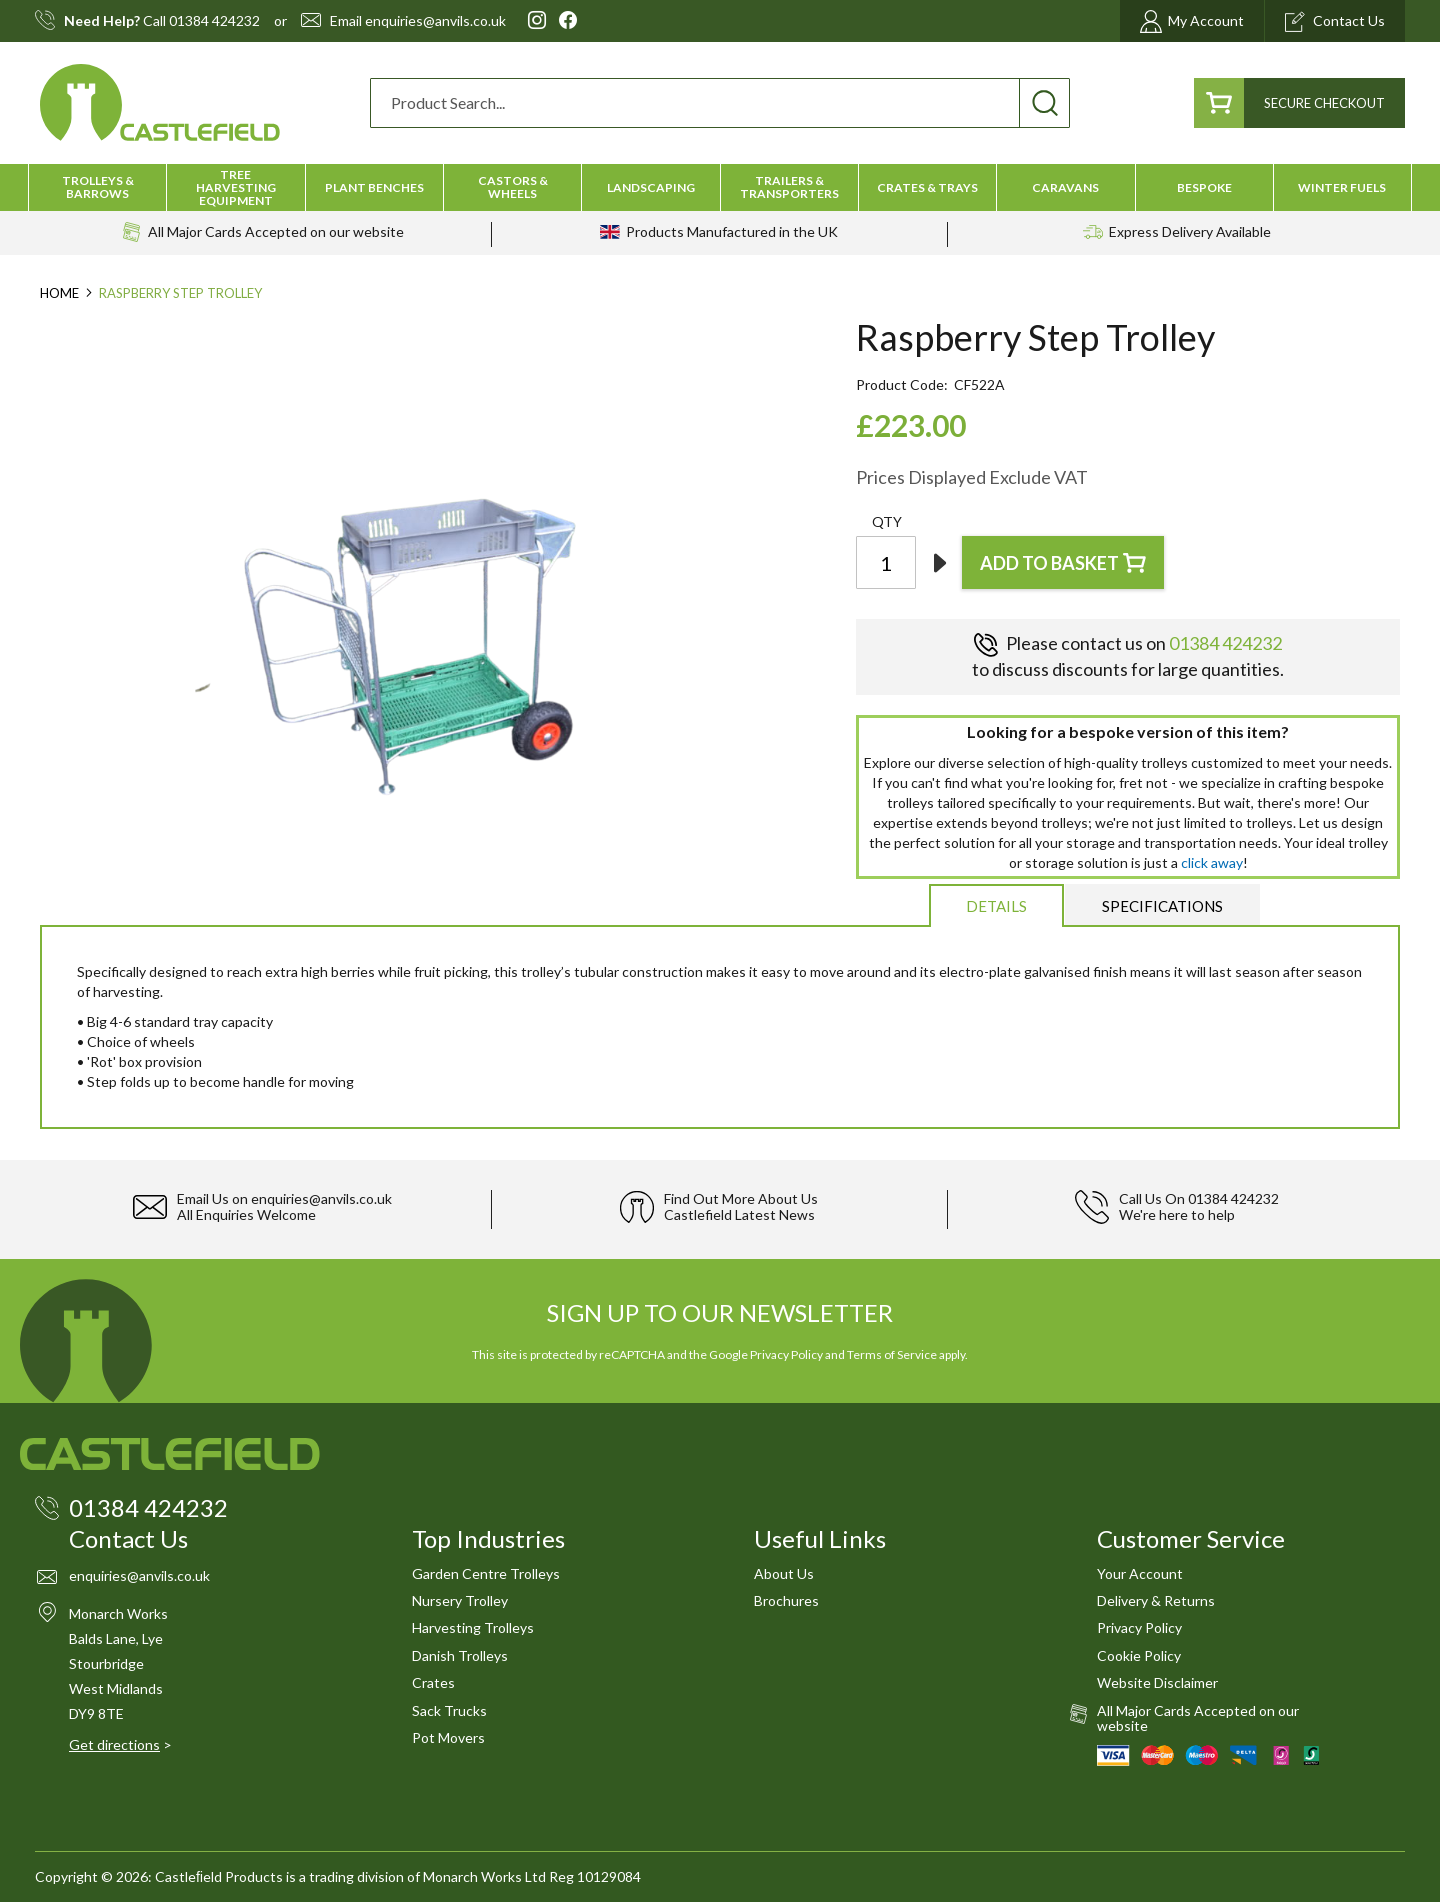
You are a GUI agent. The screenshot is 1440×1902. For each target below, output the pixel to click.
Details (996, 906)
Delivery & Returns (1156, 1600)
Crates (433, 1682)
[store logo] (160, 102)
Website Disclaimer (1157, 1682)
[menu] (720, 187)
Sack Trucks (449, 1710)
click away (1212, 862)
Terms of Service (892, 1354)
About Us (784, 1573)
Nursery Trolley (460, 1600)
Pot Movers (448, 1737)
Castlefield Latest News (739, 1214)
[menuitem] (97, 187)
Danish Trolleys (460, 1655)
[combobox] (720, 103)
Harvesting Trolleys (473, 1627)
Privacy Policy (786, 1354)
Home (59, 293)
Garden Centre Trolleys (486, 1573)
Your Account (1140, 1573)
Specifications (1162, 906)
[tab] (996, 904)
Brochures (786, 1600)
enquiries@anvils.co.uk (435, 21)
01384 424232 (214, 21)
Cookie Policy (1139, 1655)
